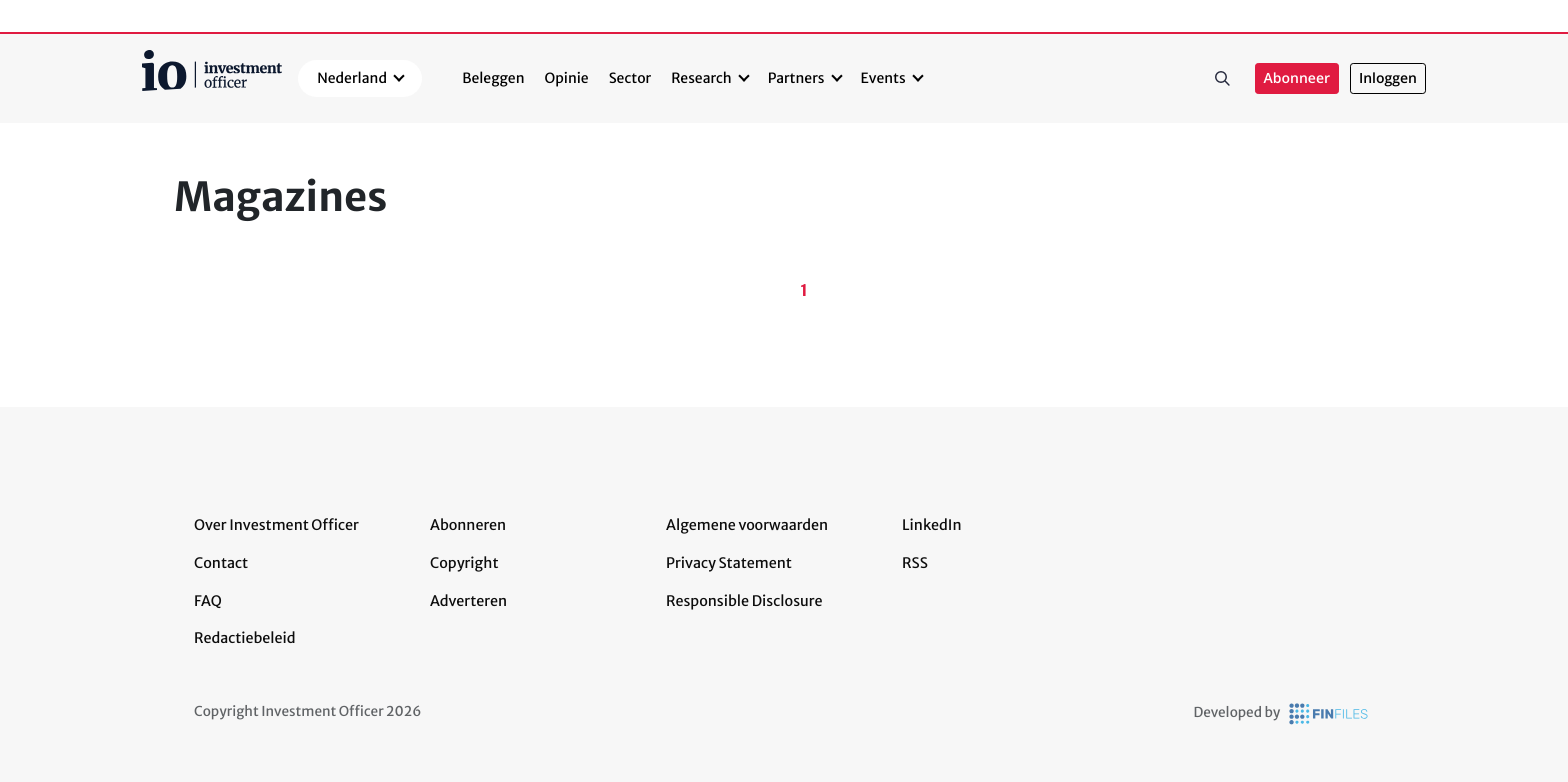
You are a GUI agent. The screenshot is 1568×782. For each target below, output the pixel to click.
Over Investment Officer (276, 525)
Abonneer (1297, 78)
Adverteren (468, 601)
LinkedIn (932, 525)
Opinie (567, 78)
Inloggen (1388, 78)
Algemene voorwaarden (747, 525)
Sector (630, 78)
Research (701, 78)
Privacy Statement (729, 563)
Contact (221, 563)
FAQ (208, 601)
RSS (915, 563)
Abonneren (468, 525)
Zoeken (1223, 79)
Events (883, 78)
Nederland (352, 78)
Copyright (464, 563)
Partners (796, 78)
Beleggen (493, 78)
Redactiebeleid (245, 638)
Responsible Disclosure (744, 601)
